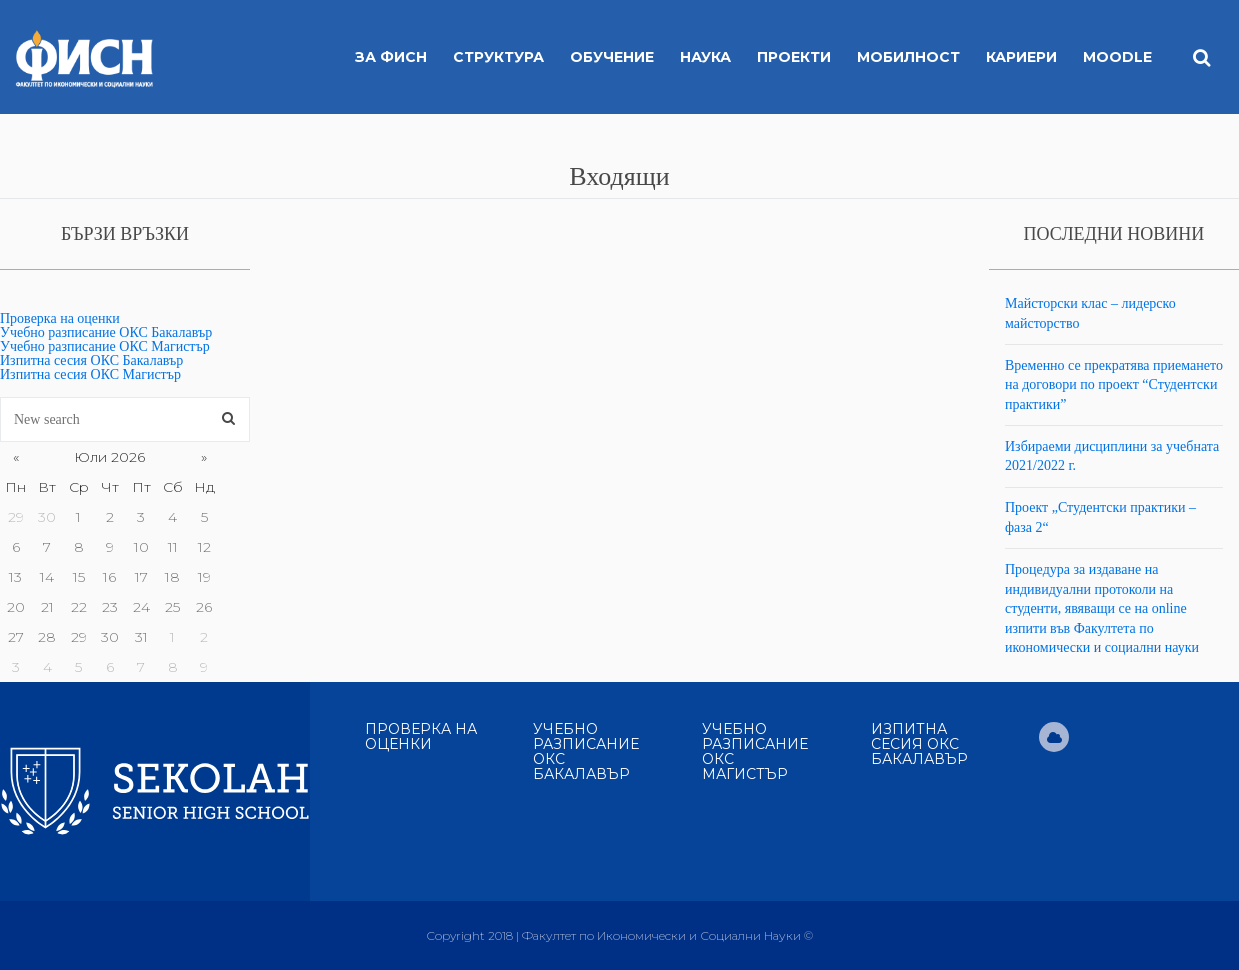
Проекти (794, 57)
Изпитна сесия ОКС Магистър (90, 374)
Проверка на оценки (60, 318)
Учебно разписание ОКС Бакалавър (106, 332)
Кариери (1021, 57)
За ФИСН (391, 57)
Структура (498, 57)
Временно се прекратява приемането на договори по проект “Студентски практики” (1114, 385)
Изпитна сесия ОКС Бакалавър (91, 360)
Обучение (612, 57)
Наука (705, 57)
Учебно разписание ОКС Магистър (105, 346)
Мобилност (908, 57)
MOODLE (1117, 57)
